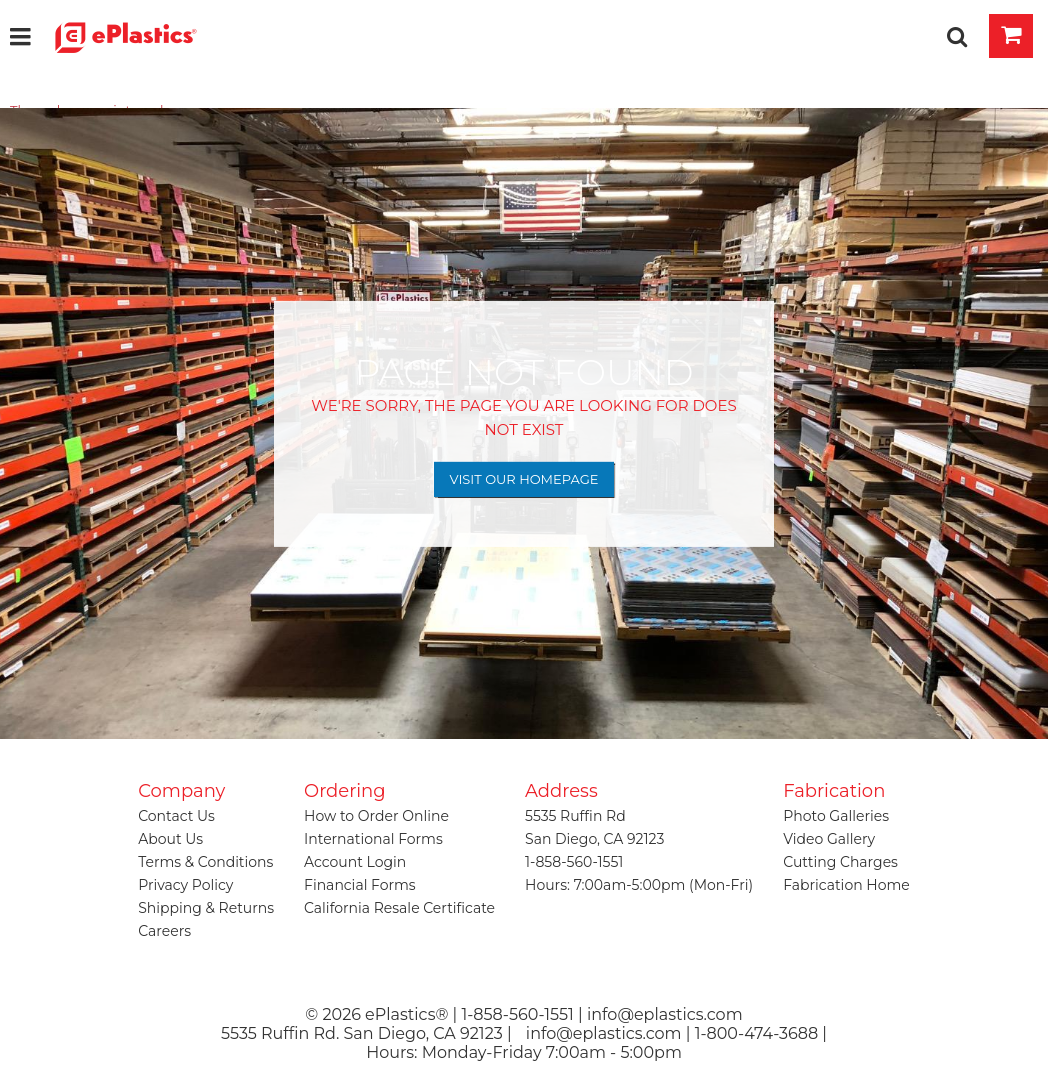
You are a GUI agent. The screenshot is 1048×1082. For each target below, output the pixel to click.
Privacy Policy (185, 885)
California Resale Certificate (399, 908)
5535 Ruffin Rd (575, 816)
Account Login (355, 862)
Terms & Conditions (205, 862)
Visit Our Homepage (524, 479)
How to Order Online (376, 816)
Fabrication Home (846, 885)
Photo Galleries (836, 816)
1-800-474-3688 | (761, 1033)
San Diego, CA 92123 (594, 839)
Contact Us (176, 816)
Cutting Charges (840, 862)
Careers (164, 931)
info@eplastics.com (604, 1033)
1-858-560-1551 (574, 862)
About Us (170, 839)
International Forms (373, 839)
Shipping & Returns (206, 908)
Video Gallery (829, 839)
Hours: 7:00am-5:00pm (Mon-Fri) (639, 885)
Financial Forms (360, 885)
